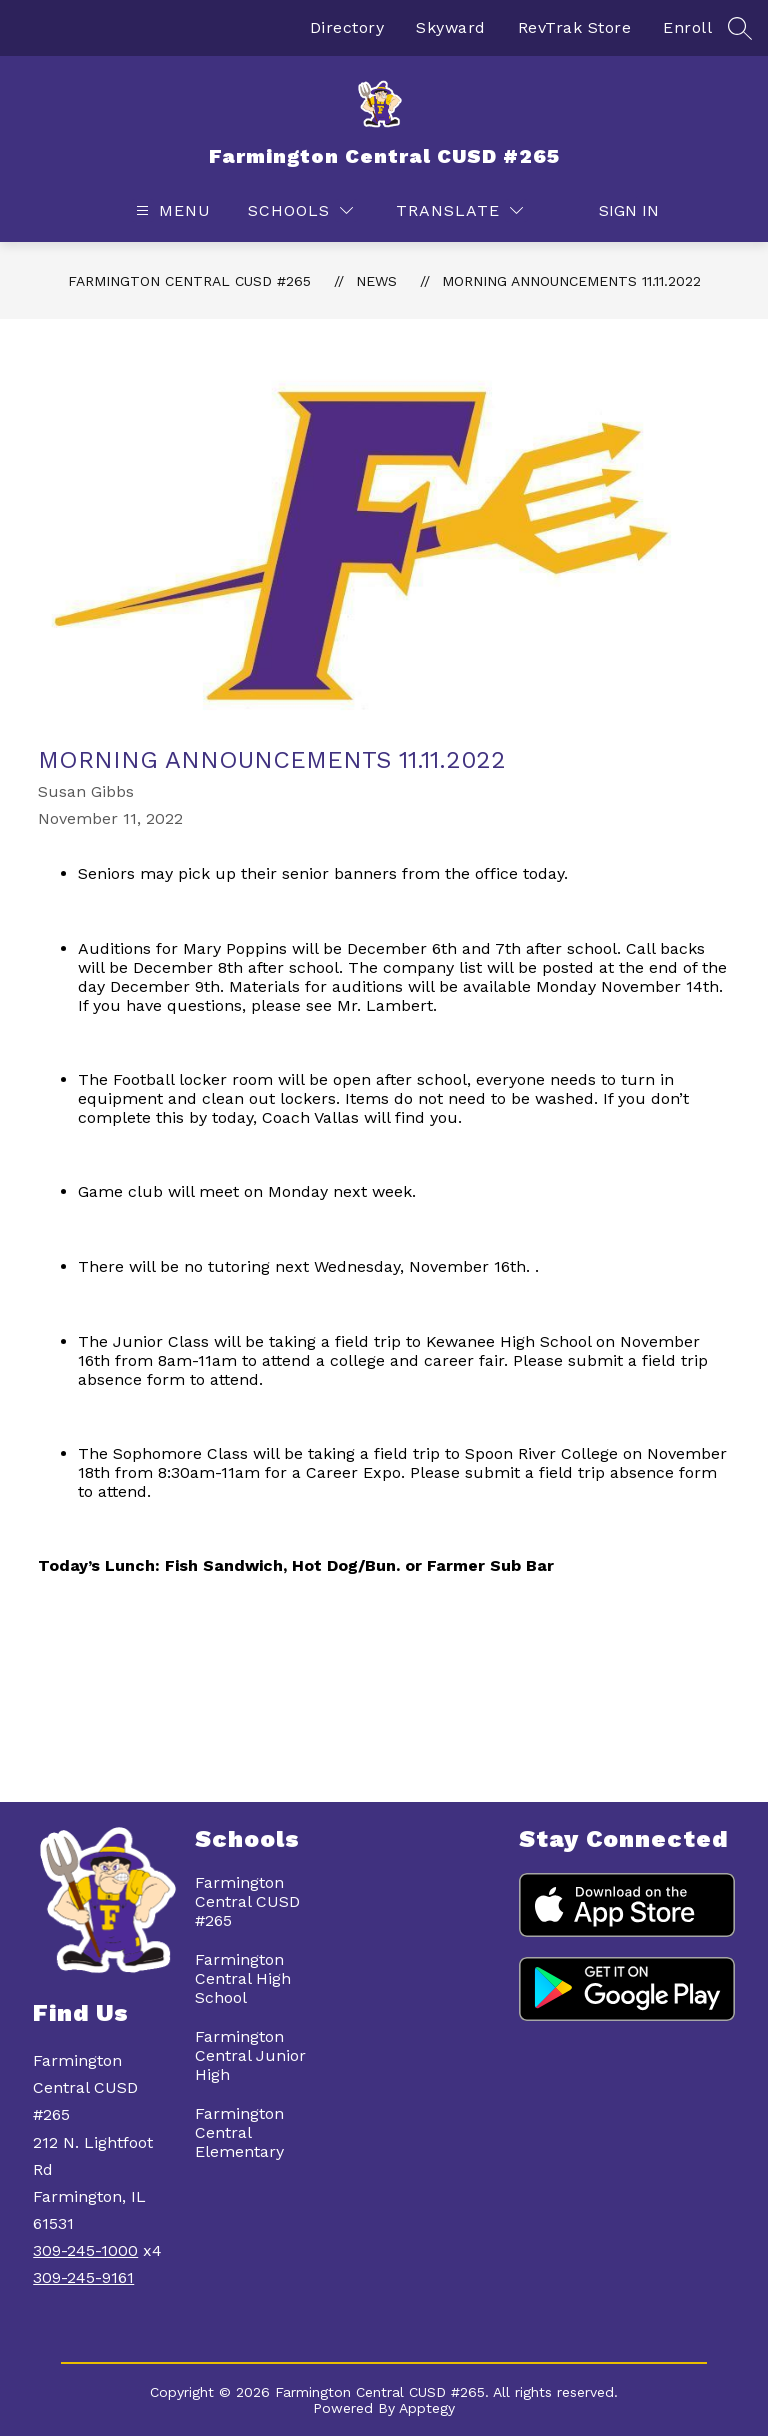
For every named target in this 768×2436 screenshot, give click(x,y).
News (376, 281)
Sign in (618, 210)
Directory (347, 27)
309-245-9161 (83, 2277)
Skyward (451, 27)
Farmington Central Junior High (250, 2055)
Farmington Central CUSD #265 (189, 281)
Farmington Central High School (243, 1978)
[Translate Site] (459, 210)
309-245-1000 (85, 2250)
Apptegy (427, 2408)
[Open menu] (171, 210)
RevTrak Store (575, 27)
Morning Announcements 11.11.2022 (571, 281)
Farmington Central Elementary (239, 2132)
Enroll (687, 27)
